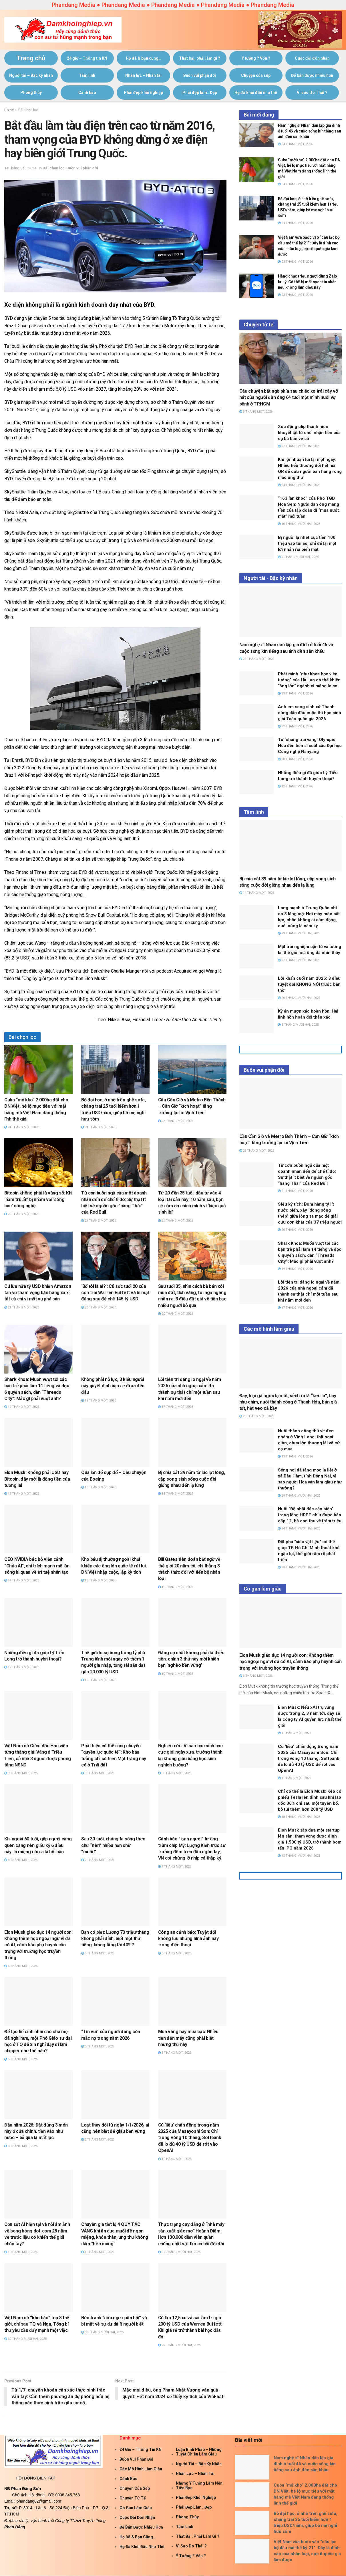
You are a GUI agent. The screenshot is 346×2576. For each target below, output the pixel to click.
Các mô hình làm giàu (141, 2469)
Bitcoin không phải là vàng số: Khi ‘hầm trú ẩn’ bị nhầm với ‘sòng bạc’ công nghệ (38, 1199)
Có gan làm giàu (136, 2507)
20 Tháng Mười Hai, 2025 (299, 998)
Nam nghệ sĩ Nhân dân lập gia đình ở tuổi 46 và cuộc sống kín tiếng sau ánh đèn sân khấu (309, 131)
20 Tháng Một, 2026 (98, 1307)
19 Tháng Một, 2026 (21, 1407)
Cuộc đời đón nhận (312, 58)
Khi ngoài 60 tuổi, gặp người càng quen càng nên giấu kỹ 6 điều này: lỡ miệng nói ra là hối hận (37, 1845)
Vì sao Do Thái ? (312, 92)
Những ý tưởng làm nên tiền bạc (199, 2485)
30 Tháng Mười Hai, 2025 (25, 2339)
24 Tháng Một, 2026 (21, 1127)
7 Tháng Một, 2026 (97, 1860)
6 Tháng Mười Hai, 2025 (298, 557)
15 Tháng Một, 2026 (98, 1487)
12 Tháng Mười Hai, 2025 (299, 1856)
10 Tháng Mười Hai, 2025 (299, 524)
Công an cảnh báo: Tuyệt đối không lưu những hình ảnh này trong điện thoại (188, 1939)
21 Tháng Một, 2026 (98, 1220)
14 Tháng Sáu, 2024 (20, 168)
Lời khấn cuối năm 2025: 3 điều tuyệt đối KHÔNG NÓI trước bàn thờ (309, 984)
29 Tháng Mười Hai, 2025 (179, 2345)
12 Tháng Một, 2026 (175, 1587)
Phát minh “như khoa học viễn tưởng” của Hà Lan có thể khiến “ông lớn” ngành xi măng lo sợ (309, 679)
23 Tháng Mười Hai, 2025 (299, 1567)
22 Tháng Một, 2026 (21, 1214)
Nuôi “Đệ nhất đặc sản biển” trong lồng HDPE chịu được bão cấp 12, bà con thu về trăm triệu (309, 1514)
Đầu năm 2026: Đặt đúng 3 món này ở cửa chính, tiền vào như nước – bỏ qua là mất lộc (36, 2131)
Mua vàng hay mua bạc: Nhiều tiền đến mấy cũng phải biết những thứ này (188, 2038)
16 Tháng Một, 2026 (21, 1493)
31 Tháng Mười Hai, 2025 (179, 2252)
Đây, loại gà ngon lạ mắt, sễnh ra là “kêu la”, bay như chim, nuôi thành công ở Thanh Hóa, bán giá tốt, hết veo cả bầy (288, 1402)
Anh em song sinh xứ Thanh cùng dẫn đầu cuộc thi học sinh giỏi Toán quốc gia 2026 (309, 712)
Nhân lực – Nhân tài (143, 75)
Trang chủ (31, 58)
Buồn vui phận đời (199, 75)
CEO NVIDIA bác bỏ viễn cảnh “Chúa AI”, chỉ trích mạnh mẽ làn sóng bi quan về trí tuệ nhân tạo (36, 1566)
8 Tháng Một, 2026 (174, 1773)
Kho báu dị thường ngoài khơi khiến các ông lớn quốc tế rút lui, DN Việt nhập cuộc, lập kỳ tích (114, 1566)
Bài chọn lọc (28, 110)
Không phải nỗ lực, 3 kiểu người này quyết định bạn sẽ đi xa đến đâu (112, 1386)
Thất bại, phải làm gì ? (199, 58)
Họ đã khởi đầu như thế (255, 92)
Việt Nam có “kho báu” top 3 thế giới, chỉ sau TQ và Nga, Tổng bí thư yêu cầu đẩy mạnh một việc (36, 2324)
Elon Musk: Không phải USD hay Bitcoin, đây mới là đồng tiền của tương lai (37, 1479)
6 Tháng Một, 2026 (20, 1966)
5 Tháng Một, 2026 (20, 2059)
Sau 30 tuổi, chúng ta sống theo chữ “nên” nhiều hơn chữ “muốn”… (113, 1845)
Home (9, 110)
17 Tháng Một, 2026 (175, 1407)
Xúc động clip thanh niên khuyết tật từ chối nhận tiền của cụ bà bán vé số (309, 432)
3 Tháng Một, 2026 (174, 2053)
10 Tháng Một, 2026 (98, 1680)
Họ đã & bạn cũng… (143, 58)
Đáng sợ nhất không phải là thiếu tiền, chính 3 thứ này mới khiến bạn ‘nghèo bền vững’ (191, 1659)
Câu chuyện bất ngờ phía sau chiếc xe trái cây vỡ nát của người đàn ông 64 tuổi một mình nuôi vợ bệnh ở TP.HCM (288, 397)
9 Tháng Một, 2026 (20, 1773)
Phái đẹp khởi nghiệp (143, 92)
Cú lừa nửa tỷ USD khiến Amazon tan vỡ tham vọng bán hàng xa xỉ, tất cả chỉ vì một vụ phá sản (37, 1293)
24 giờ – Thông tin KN (87, 58)
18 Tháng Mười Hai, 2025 (299, 1817)
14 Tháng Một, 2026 (175, 1493)
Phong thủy (31, 92)
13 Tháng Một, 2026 (98, 1580)
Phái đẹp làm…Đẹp (199, 92)
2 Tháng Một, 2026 (97, 2139)
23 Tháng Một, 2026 (175, 1121)
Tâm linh (87, 75)
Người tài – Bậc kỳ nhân (31, 75)
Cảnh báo (87, 92)
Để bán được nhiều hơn (312, 75)
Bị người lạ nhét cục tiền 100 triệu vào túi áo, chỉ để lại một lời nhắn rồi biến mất (307, 543)
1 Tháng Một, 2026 (174, 2159)
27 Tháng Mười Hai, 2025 (299, 446)
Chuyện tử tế (133, 2498)
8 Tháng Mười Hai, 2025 (298, 1025)
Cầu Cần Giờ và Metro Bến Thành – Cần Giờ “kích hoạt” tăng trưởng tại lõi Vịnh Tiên (192, 1106)
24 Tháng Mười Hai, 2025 (299, 485)
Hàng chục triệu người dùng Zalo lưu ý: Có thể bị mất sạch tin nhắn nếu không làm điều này (307, 282)
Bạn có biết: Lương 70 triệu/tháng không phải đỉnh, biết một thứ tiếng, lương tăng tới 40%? (115, 1939)
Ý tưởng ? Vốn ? (256, 58)
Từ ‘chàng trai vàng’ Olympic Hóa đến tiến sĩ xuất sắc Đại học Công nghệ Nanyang (310, 745)
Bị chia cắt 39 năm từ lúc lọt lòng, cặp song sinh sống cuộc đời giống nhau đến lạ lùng (191, 1479)
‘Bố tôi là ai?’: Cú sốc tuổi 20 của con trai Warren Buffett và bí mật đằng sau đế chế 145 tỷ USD (115, 1293)
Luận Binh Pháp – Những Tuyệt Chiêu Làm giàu (199, 2451)
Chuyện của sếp (256, 75)
